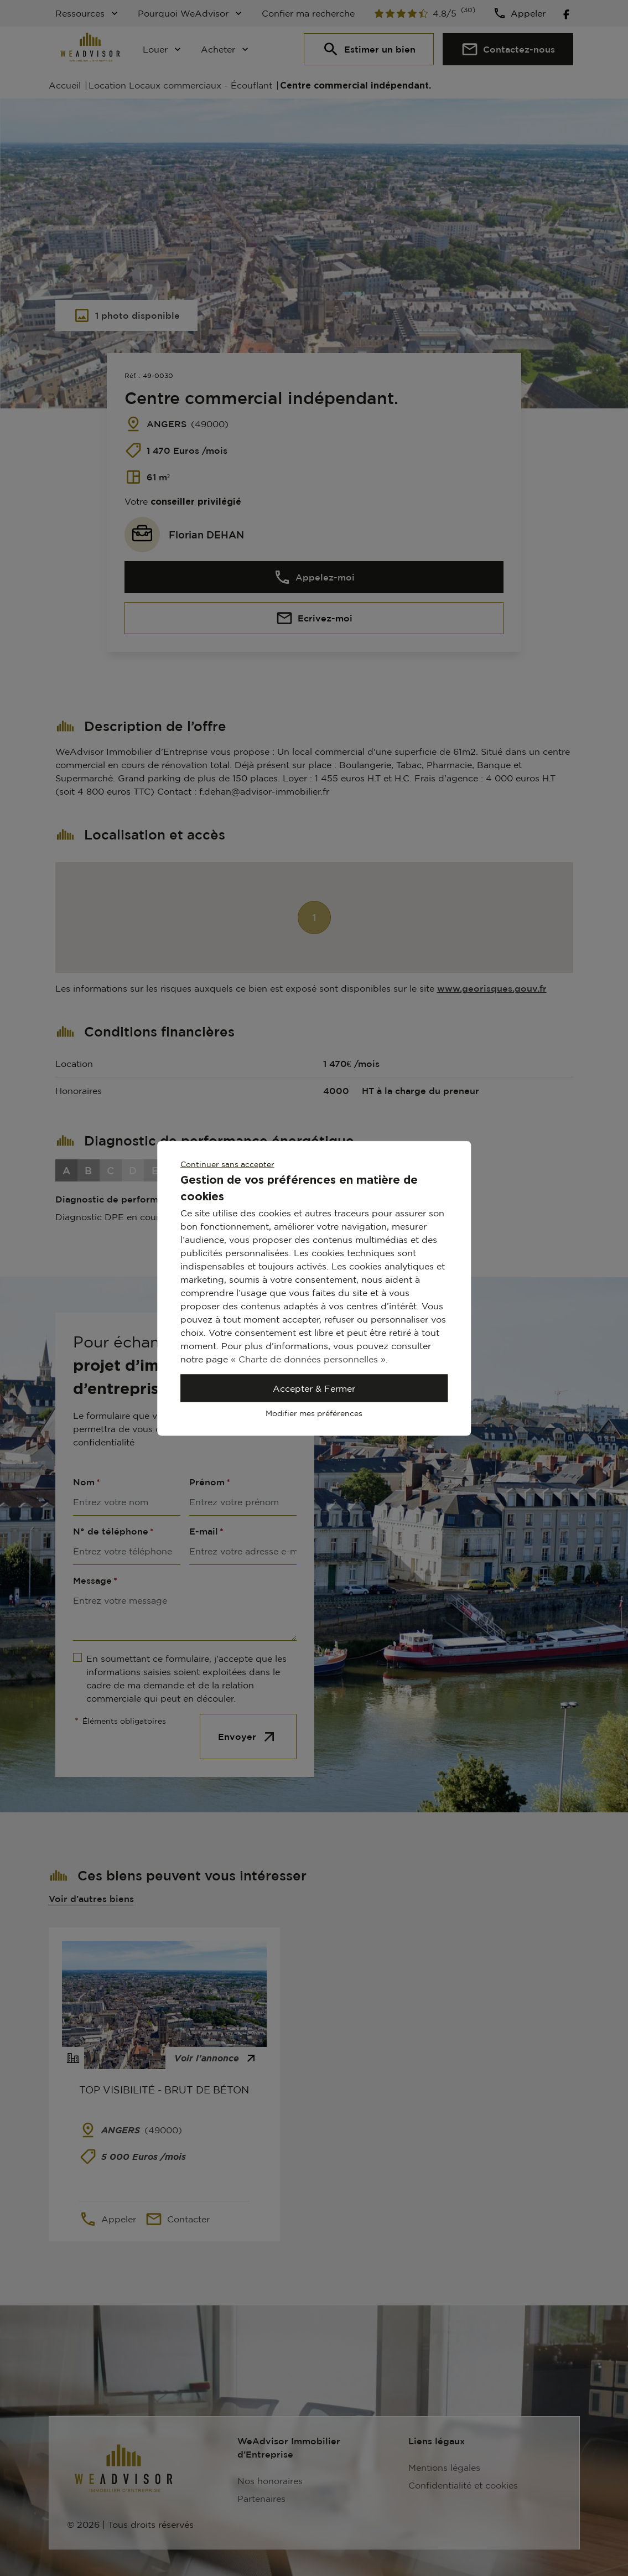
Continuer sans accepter (227, 1163)
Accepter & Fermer (314, 1388)
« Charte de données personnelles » (308, 1359)
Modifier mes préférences (314, 1412)
